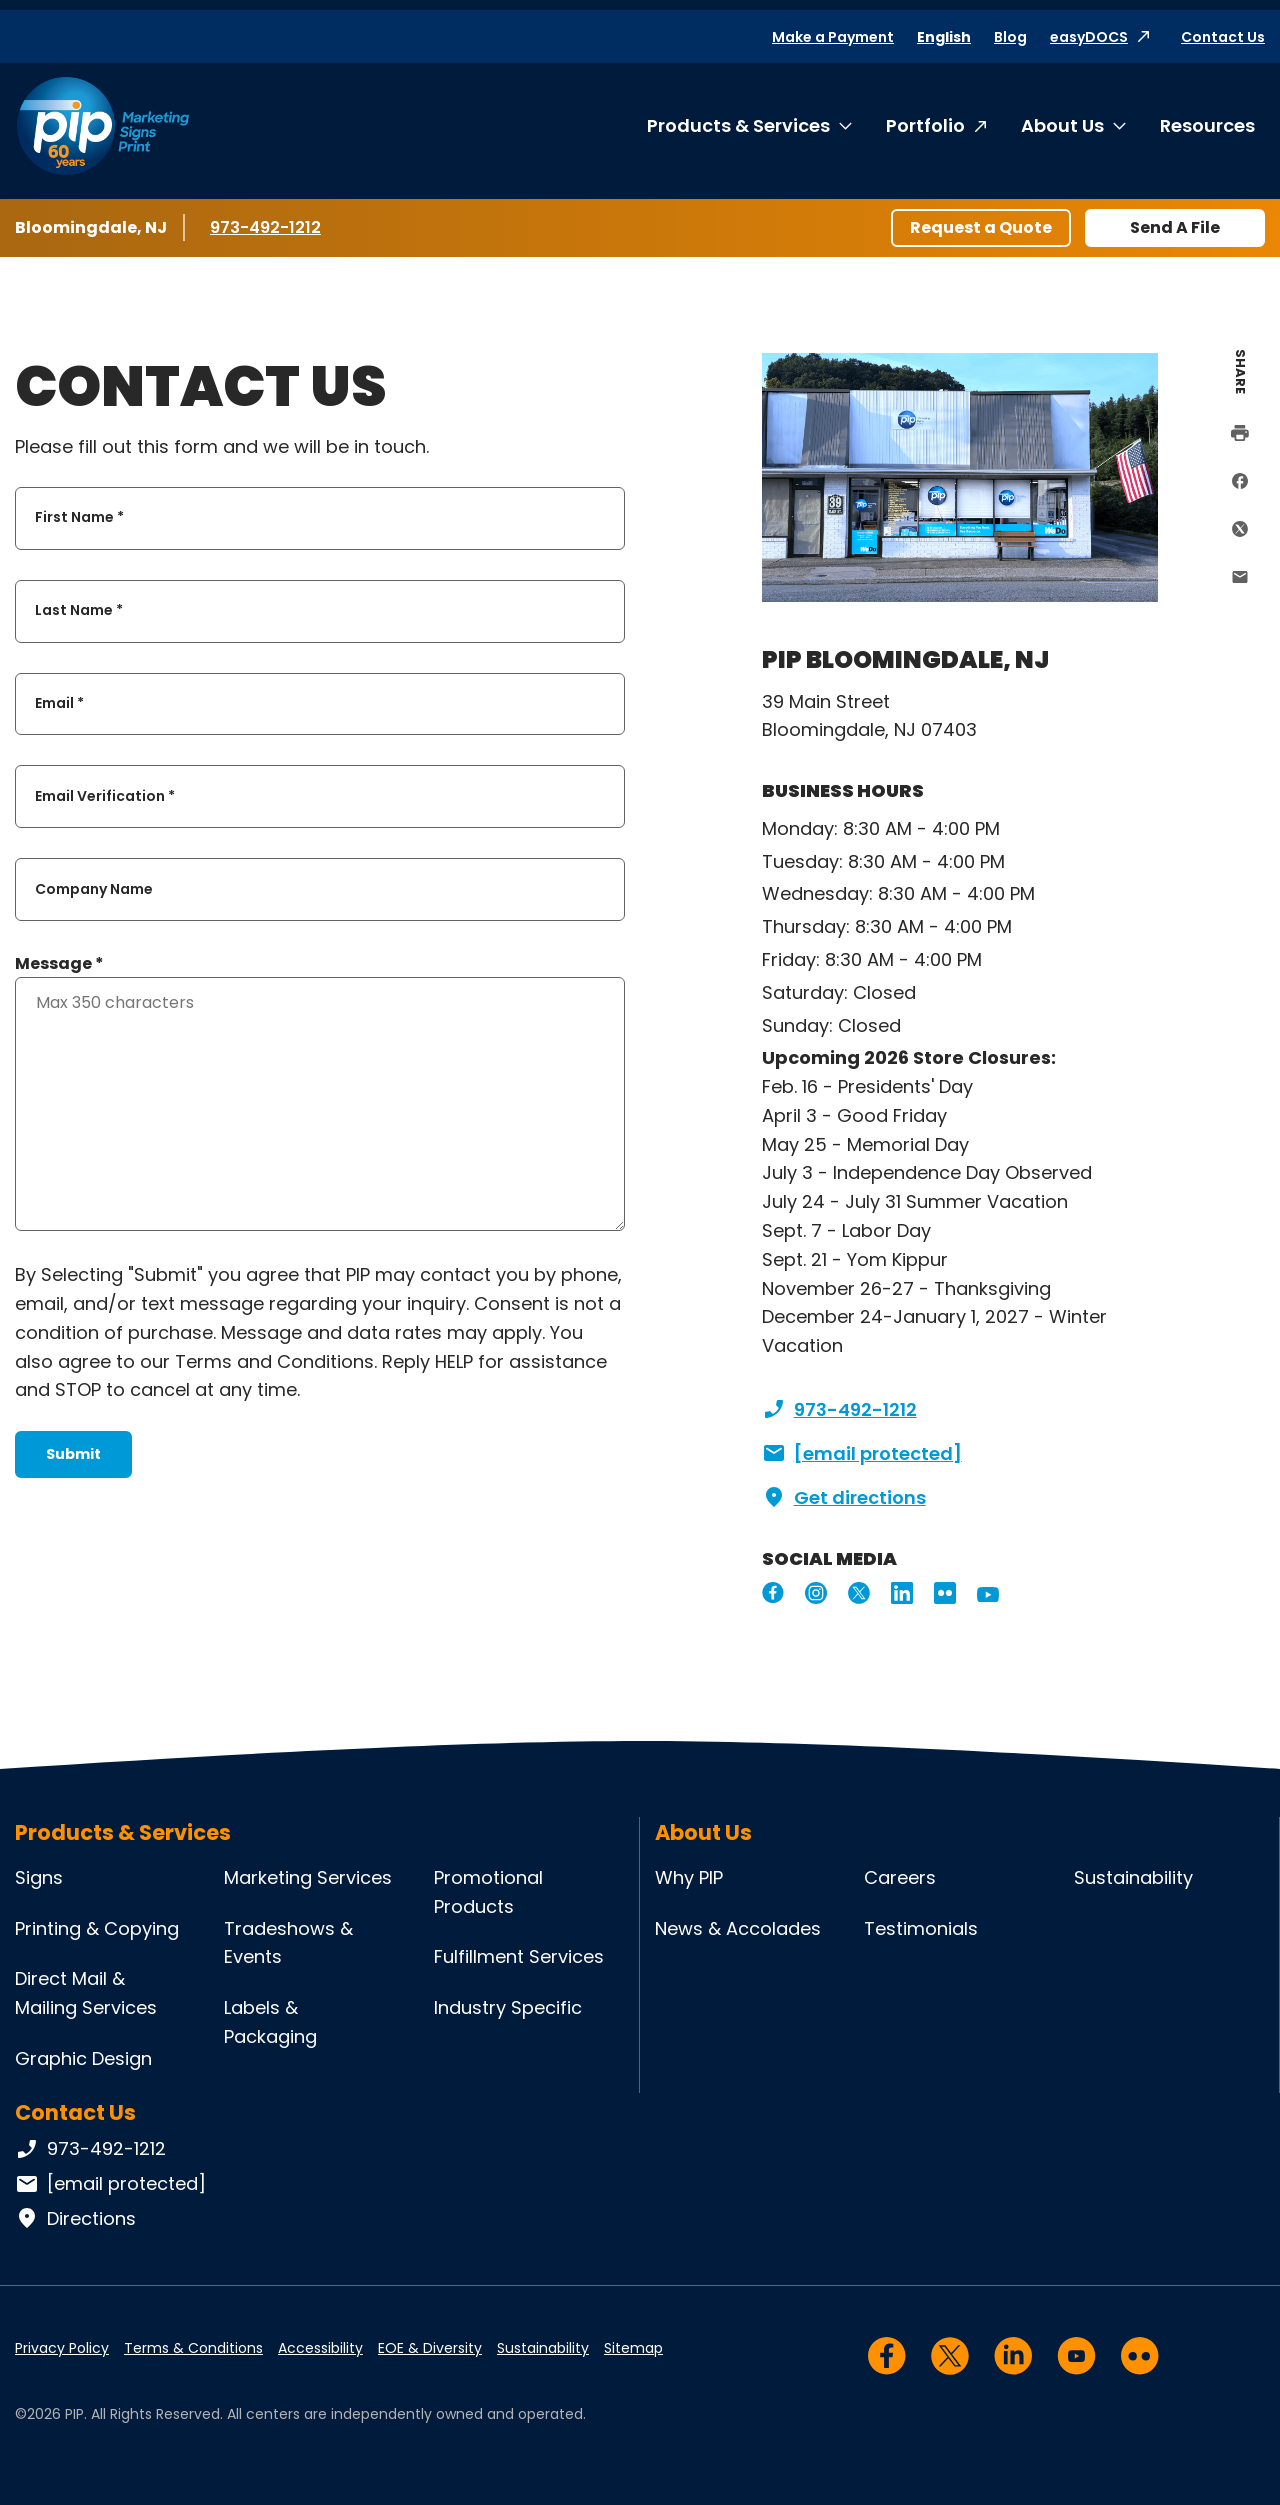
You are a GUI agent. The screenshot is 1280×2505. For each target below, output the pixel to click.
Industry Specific (508, 2007)
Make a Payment (833, 37)
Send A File (1175, 227)
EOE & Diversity (430, 2348)
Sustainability (1133, 1877)
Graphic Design (83, 2058)
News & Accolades (738, 1928)
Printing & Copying (97, 1928)
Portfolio (925, 125)
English (944, 37)
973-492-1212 (269, 227)
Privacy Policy (62, 2348)
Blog (1010, 37)
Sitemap (633, 2348)
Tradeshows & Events (288, 1943)
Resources (1207, 125)
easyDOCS (1089, 37)
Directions (75, 2219)
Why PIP (689, 1877)
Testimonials (921, 1928)
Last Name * (79, 611)
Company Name (94, 889)
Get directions (844, 1498)
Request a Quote (981, 227)
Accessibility (320, 2348)
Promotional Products (488, 1892)
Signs (39, 1877)
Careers (900, 1877)
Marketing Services (308, 1877)
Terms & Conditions (193, 2348)
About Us (1062, 125)
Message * (59, 963)
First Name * (79, 518)
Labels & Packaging (270, 2022)
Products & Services (738, 125)
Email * (59, 703)
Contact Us (1223, 37)
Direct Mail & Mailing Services (86, 1993)
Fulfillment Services (519, 1956)
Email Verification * (105, 796)
